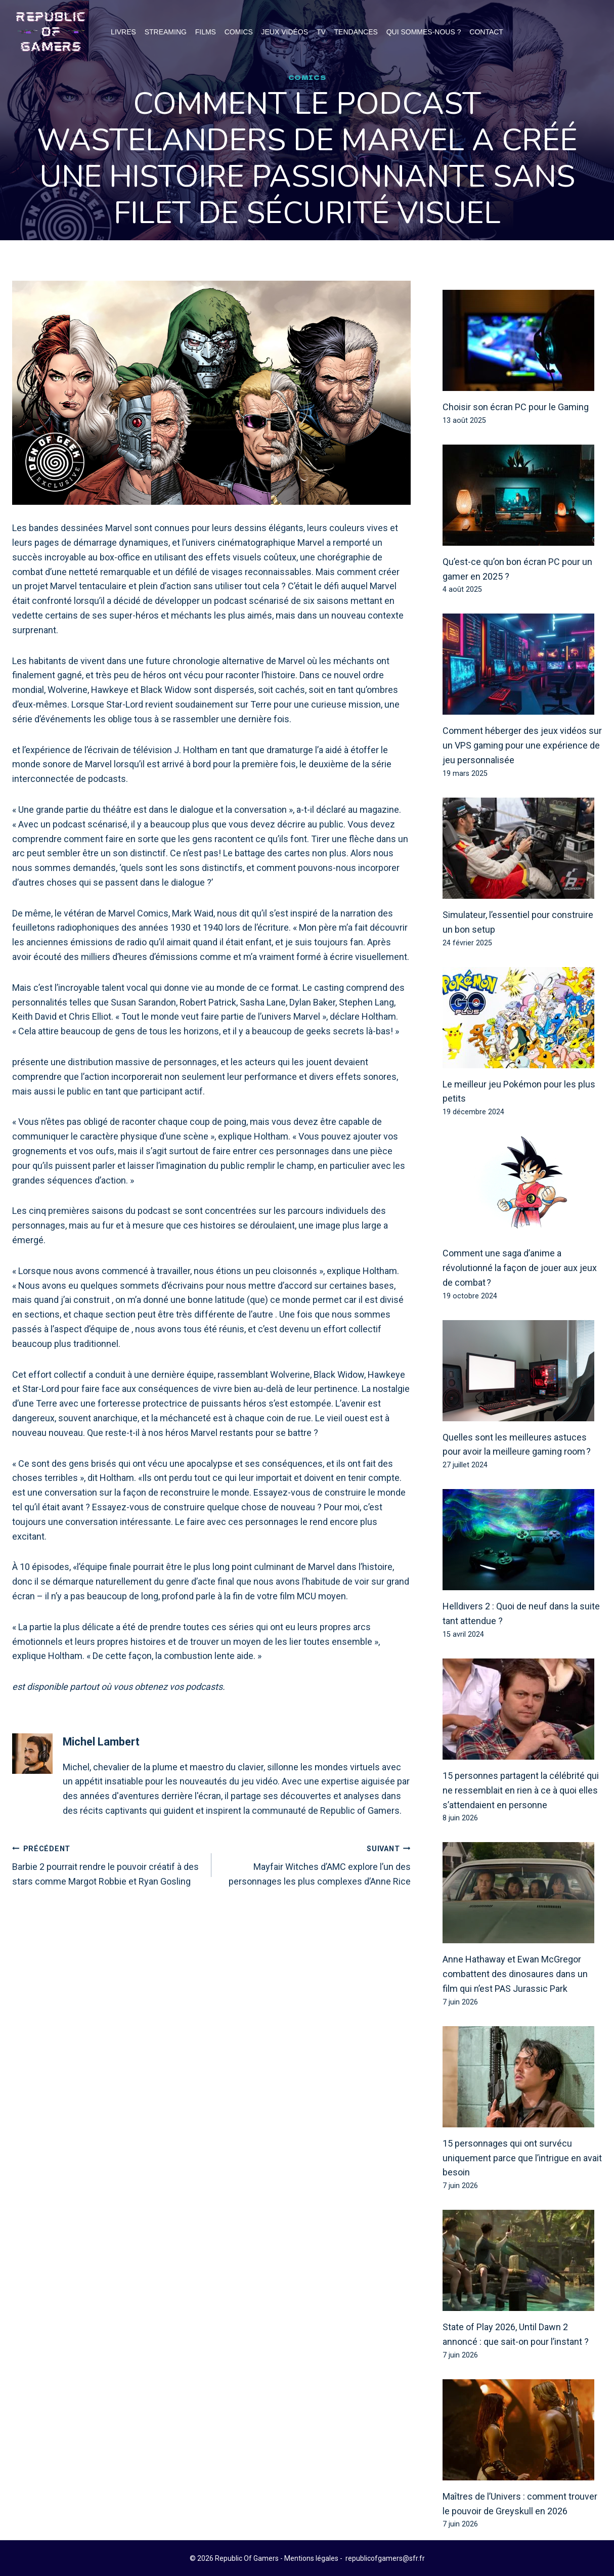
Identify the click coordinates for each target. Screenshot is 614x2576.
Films (205, 32)
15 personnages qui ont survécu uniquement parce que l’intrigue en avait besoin (522, 2158)
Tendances (356, 32)
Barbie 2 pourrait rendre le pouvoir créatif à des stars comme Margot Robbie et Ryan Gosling (107, 1865)
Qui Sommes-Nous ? (423, 32)
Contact (486, 32)
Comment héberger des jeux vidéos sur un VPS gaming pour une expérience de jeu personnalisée (522, 746)
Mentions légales (311, 2558)
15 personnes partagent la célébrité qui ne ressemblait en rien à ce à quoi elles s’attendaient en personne (521, 1791)
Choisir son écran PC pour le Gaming (516, 407)
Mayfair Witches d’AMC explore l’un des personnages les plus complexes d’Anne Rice (316, 1865)
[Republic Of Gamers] (50, 32)
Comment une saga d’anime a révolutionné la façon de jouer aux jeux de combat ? (520, 1268)
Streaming (166, 32)
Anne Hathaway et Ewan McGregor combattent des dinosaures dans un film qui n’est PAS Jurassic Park (515, 1974)
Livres (123, 32)
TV (321, 32)
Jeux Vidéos (285, 32)
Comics (239, 32)
